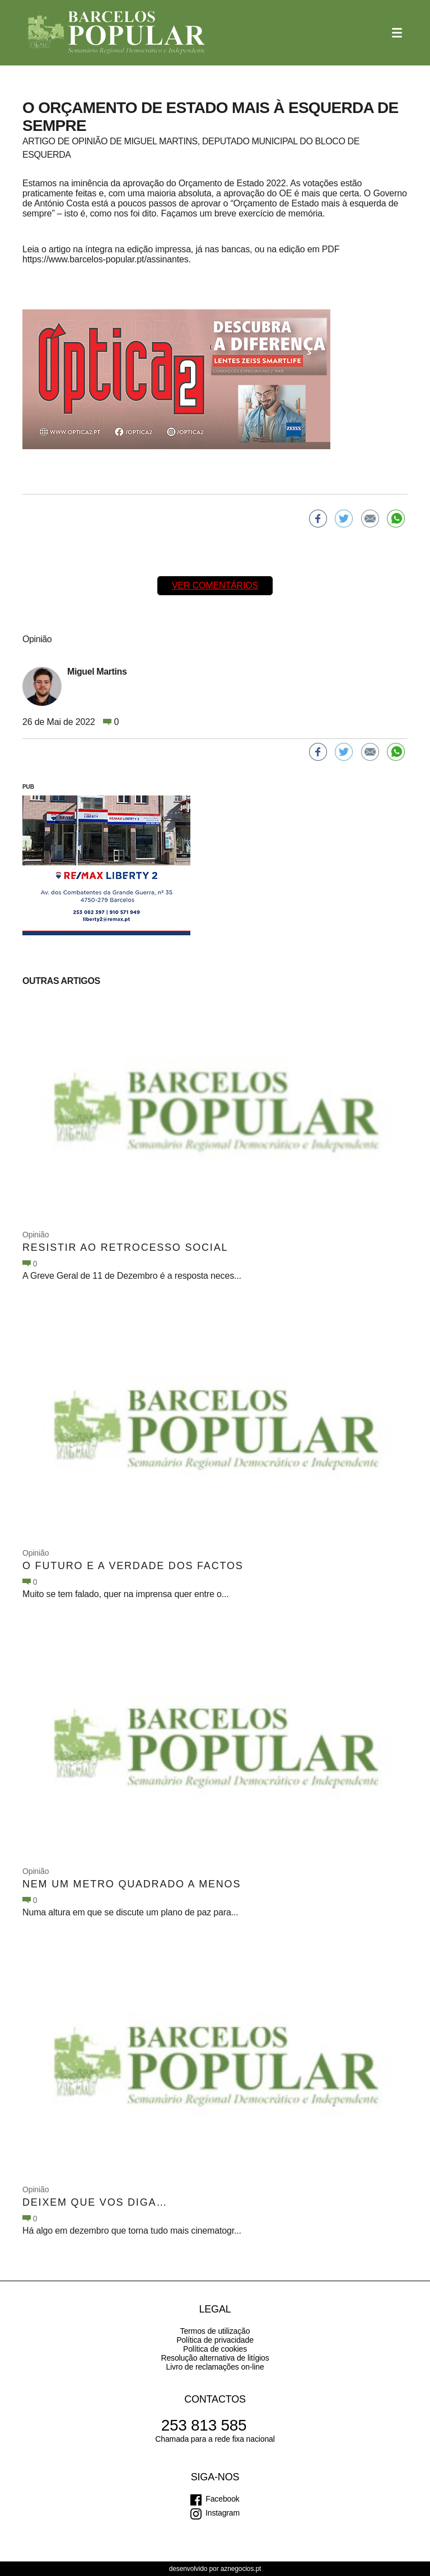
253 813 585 (204, 2425)
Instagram (222, 2512)
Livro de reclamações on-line (215, 2366)
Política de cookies (215, 2348)
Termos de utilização (215, 2331)
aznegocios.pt (241, 2569)
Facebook (222, 2498)
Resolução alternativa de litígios (215, 2357)
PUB (28, 787)
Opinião (35, 1234)
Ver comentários (215, 585)
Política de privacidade (215, 2339)
